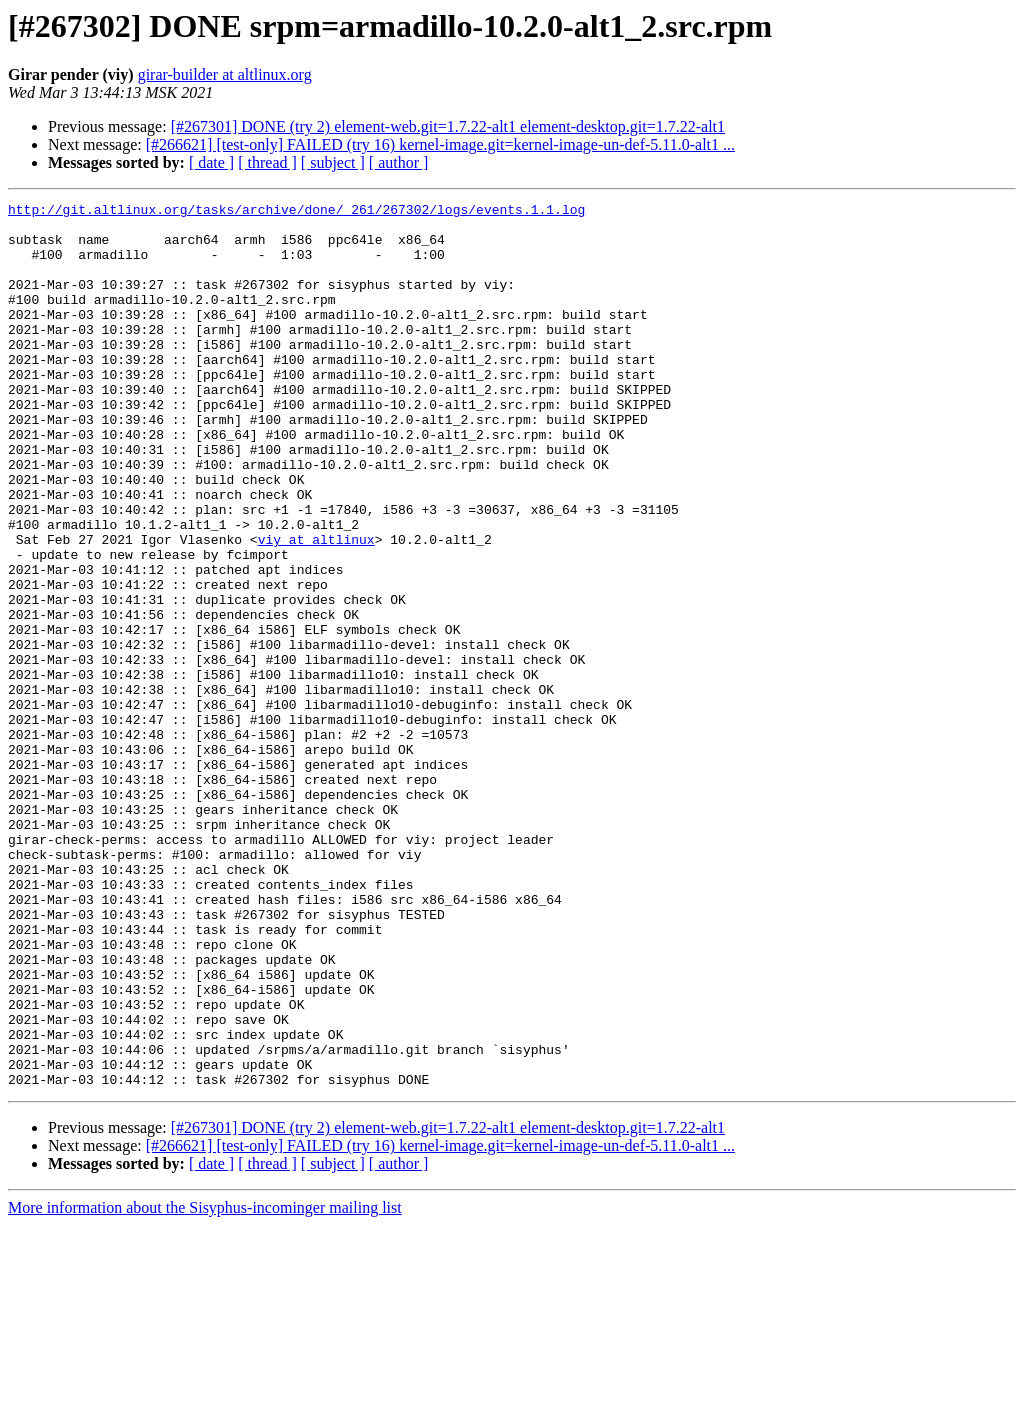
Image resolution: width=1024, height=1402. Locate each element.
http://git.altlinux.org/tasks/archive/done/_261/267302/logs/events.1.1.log (296, 212)
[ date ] (211, 162)
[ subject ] (333, 162)
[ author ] (399, 162)
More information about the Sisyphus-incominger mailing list (205, 1384)
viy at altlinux (316, 608)
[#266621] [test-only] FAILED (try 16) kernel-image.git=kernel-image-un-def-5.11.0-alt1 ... (440, 144)
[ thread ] (267, 162)
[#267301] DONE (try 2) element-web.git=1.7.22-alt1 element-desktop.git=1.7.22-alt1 (448, 126)
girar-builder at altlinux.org (225, 74)
